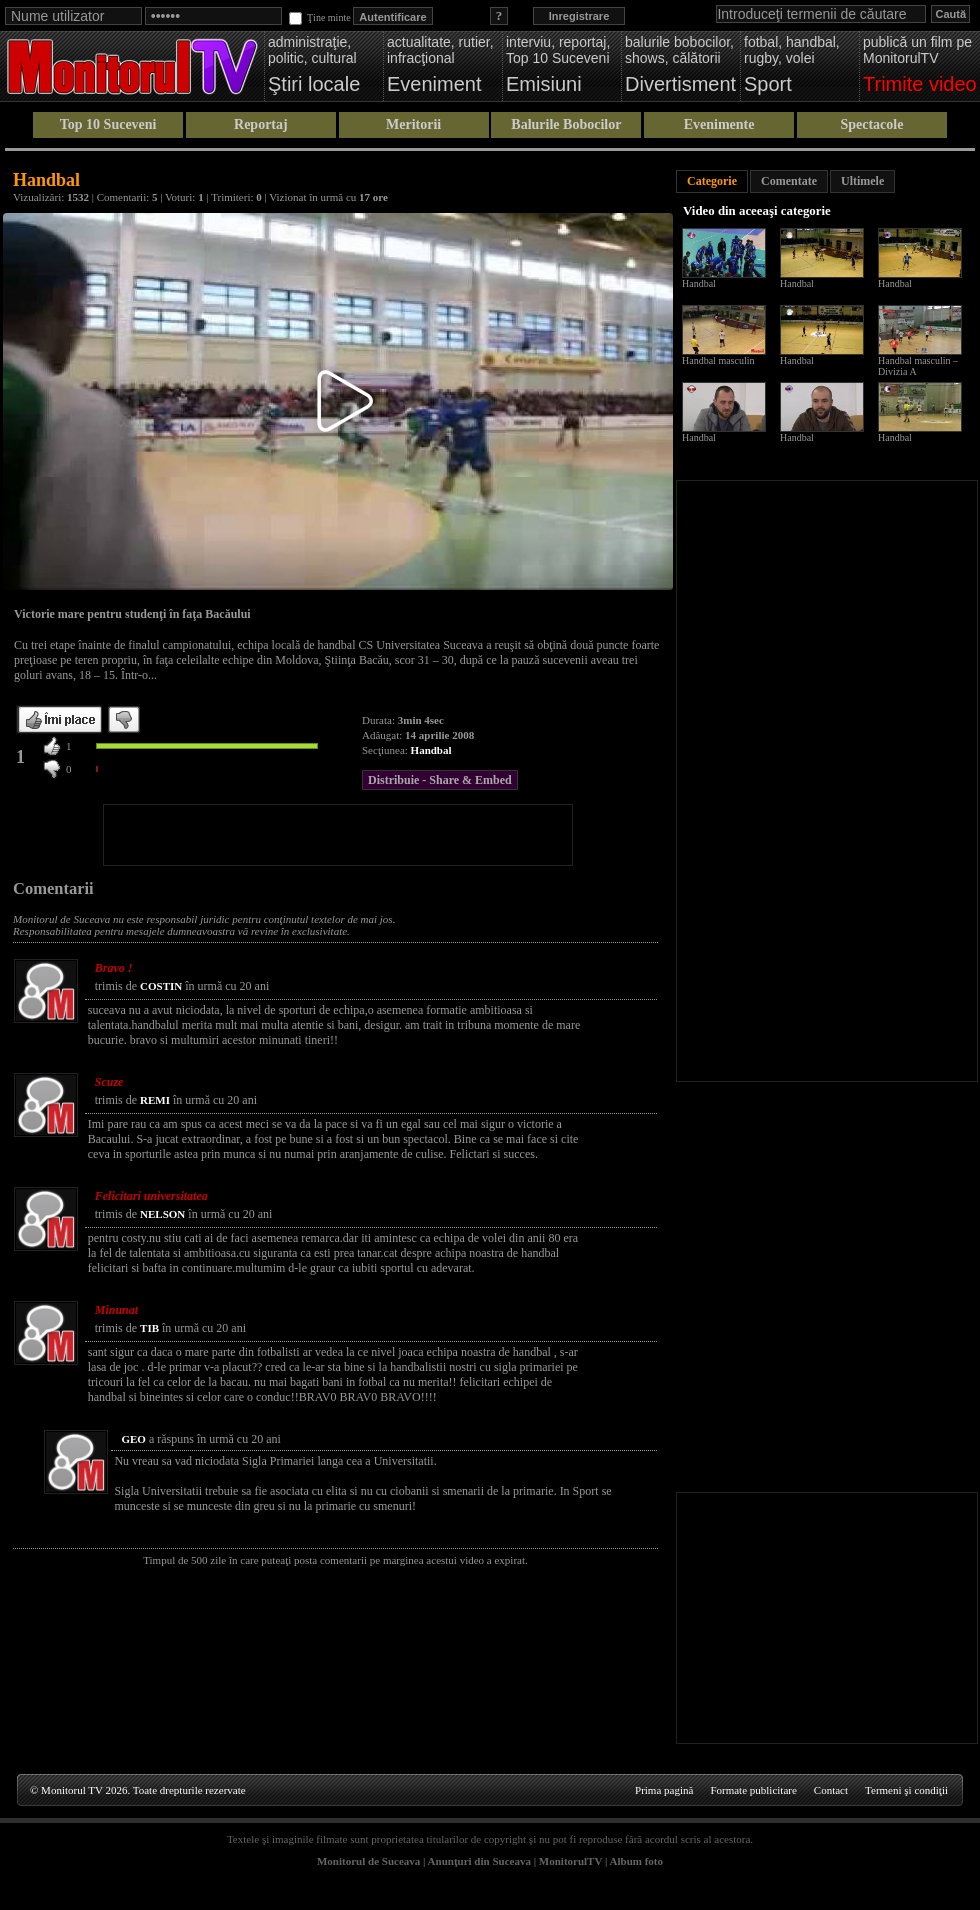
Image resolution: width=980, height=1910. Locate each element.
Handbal (431, 750)
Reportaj (261, 124)
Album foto (636, 1861)
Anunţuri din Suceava (479, 1861)
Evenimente (719, 124)
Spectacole (871, 124)
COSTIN (161, 986)
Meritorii (413, 124)
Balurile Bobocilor (566, 124)
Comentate (789, 181)
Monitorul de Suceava (368, 1861)
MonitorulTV (570, 1861)
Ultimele (862, 181)
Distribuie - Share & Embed (440, 780)
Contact (831, 1790)
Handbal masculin (718, 360)
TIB (149, 1328)
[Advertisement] (338, 835)
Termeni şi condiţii (906, 1790)
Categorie (712, 181)
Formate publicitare (753, 1790)
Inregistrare (579, 16)
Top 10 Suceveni (108, 124)
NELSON (162, 1214)
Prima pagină (664, 1790)
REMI (155, 1100)
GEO (133, 1439)
